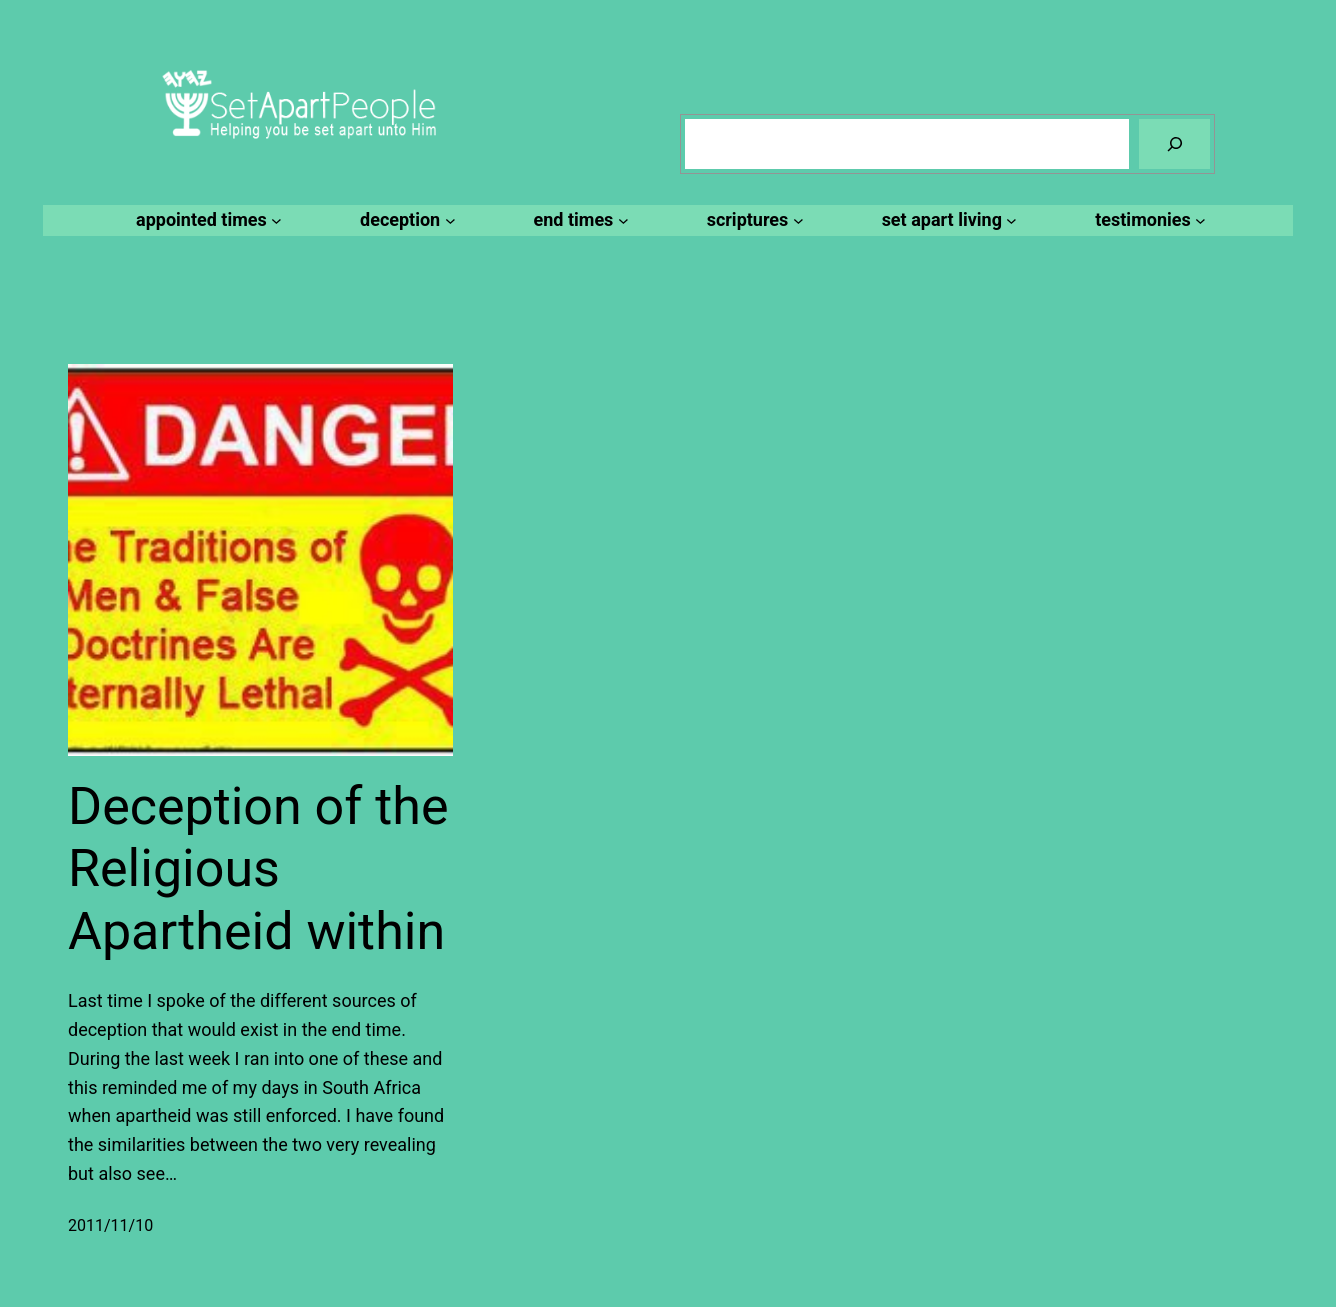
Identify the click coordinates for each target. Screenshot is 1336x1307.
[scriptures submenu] (752, 220)
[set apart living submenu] (947, 220)
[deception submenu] (404, 220)
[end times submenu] (578, 220)
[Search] (1174, 143)
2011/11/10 (110, 1225)
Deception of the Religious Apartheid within (258, 869)
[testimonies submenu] (1147, 220)
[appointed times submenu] (206, 220)
